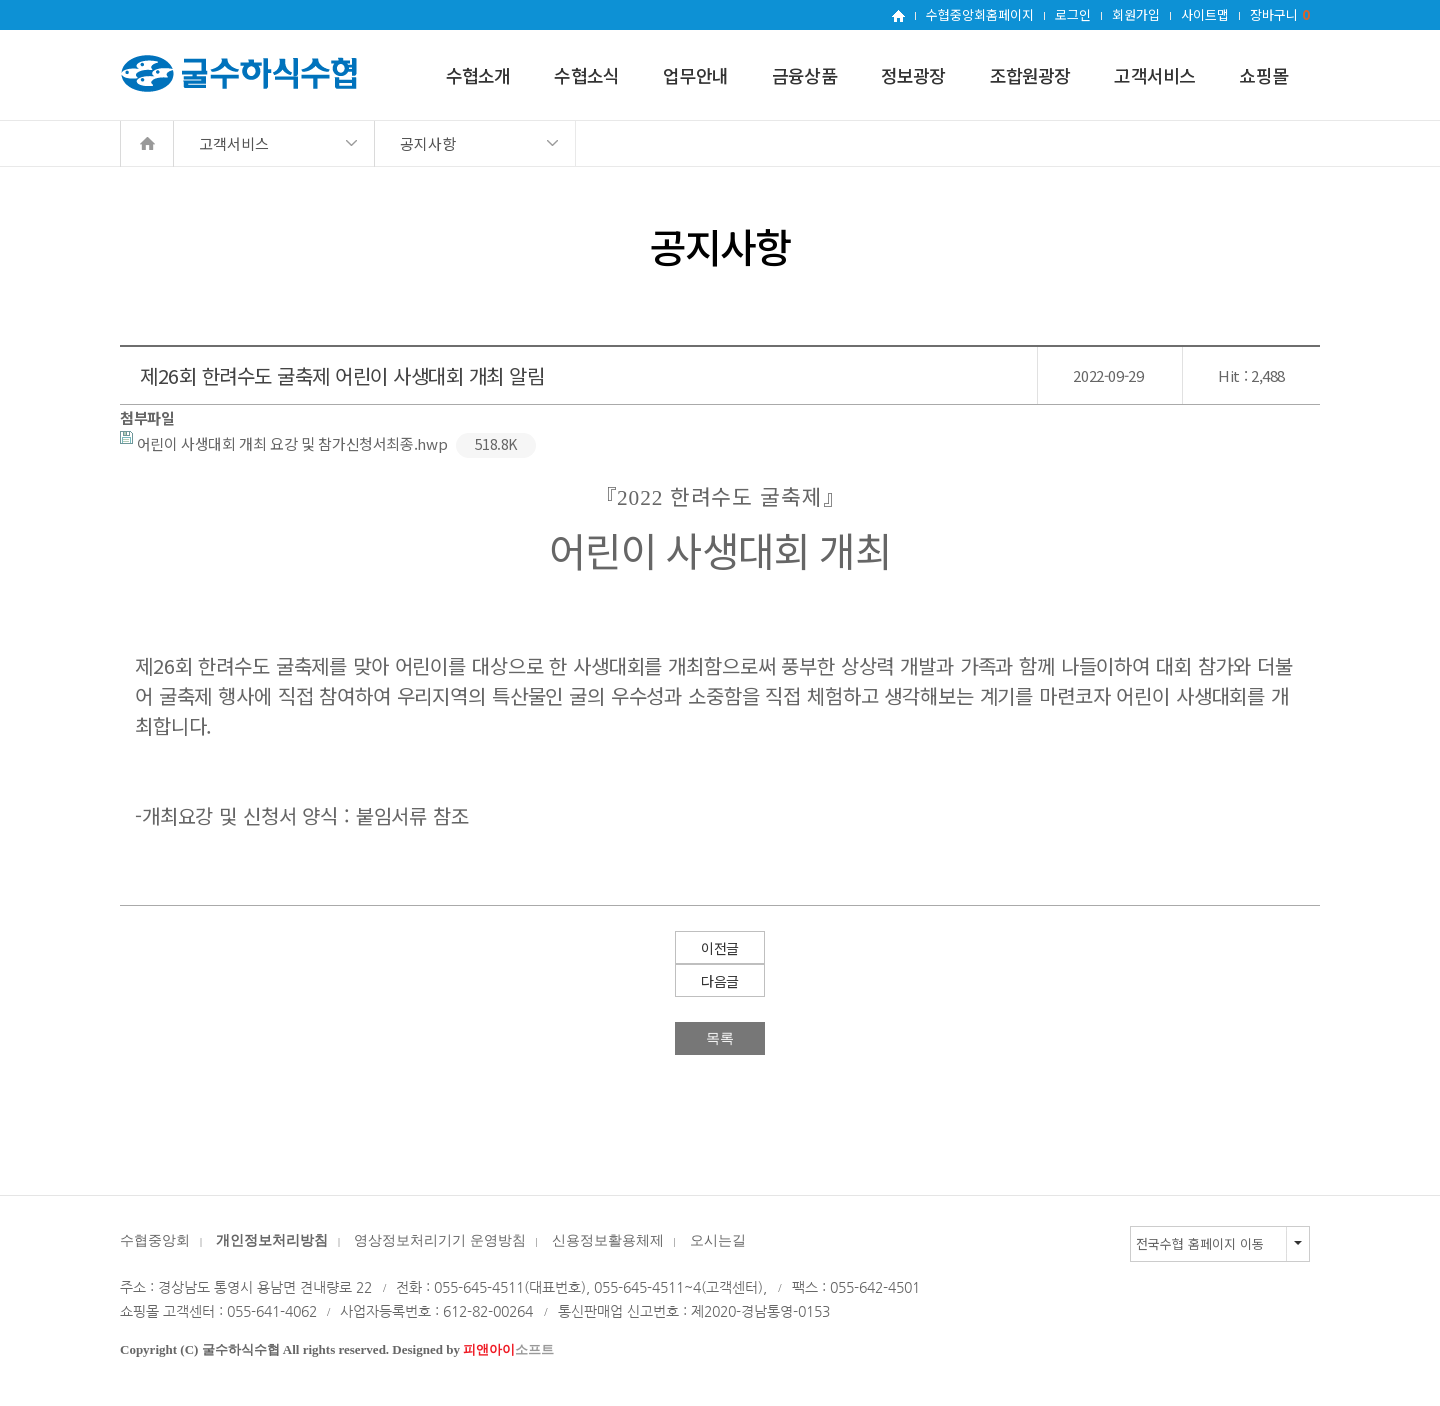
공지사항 (428, 143)
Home (147, 143)
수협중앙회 (155, 1240)
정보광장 (913, 75)
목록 (720, 1038)
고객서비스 (1154, 75)
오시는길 (718, 1240)
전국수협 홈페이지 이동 (1200, 1243)
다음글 (720, 981)
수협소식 (586, 75)
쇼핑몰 (1263, 75)
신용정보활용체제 (608, 1240)
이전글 (720, 948)
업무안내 (695, 75)
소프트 (508, 1349)
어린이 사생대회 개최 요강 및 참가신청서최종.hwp (328, 443)
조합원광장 (1030, 75)
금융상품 (804, 75)
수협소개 (478, 75)
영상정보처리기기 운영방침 (440, 1240)
